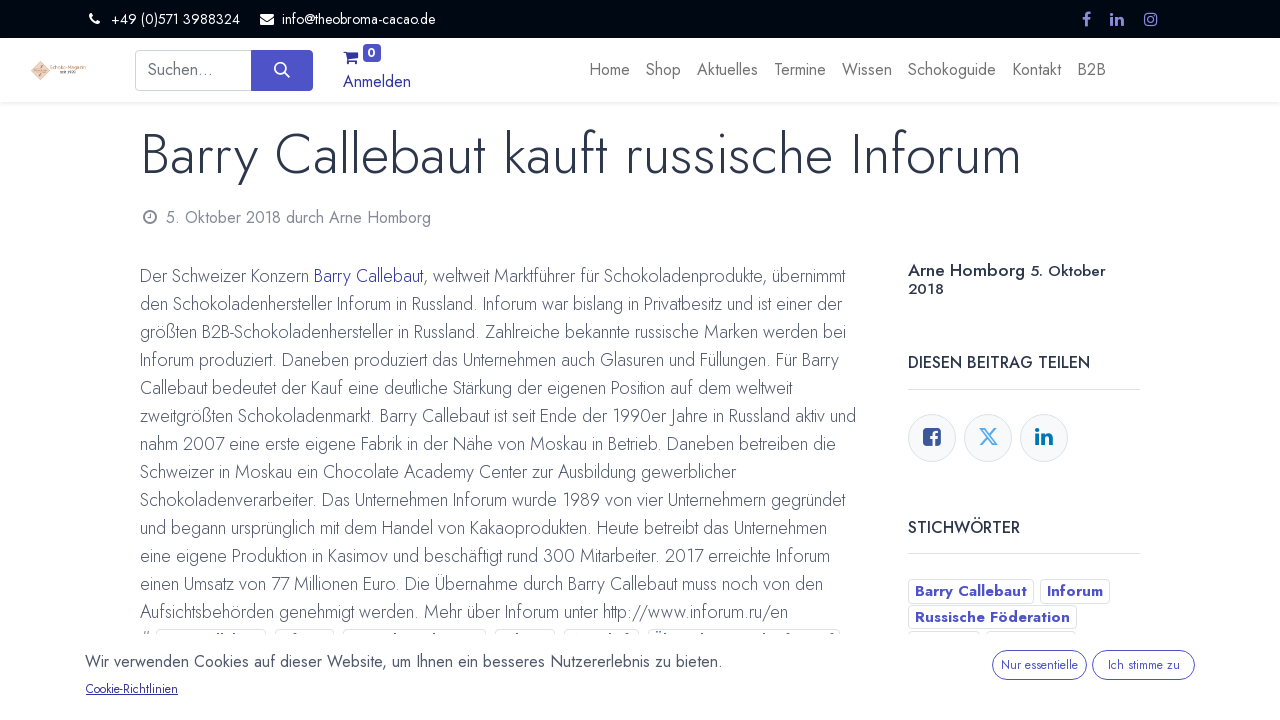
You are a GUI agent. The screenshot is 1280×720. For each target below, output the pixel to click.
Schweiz (525, 639)
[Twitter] (988, 438)
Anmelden (377, 81)
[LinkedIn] (1044, 438)
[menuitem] (609, 70)
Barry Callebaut (368, 276)
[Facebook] (932, 438)
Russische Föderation (414, 639)
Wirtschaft (601, 639)
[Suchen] (281, 70)
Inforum (304, 639)
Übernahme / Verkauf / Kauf (744, 639)
